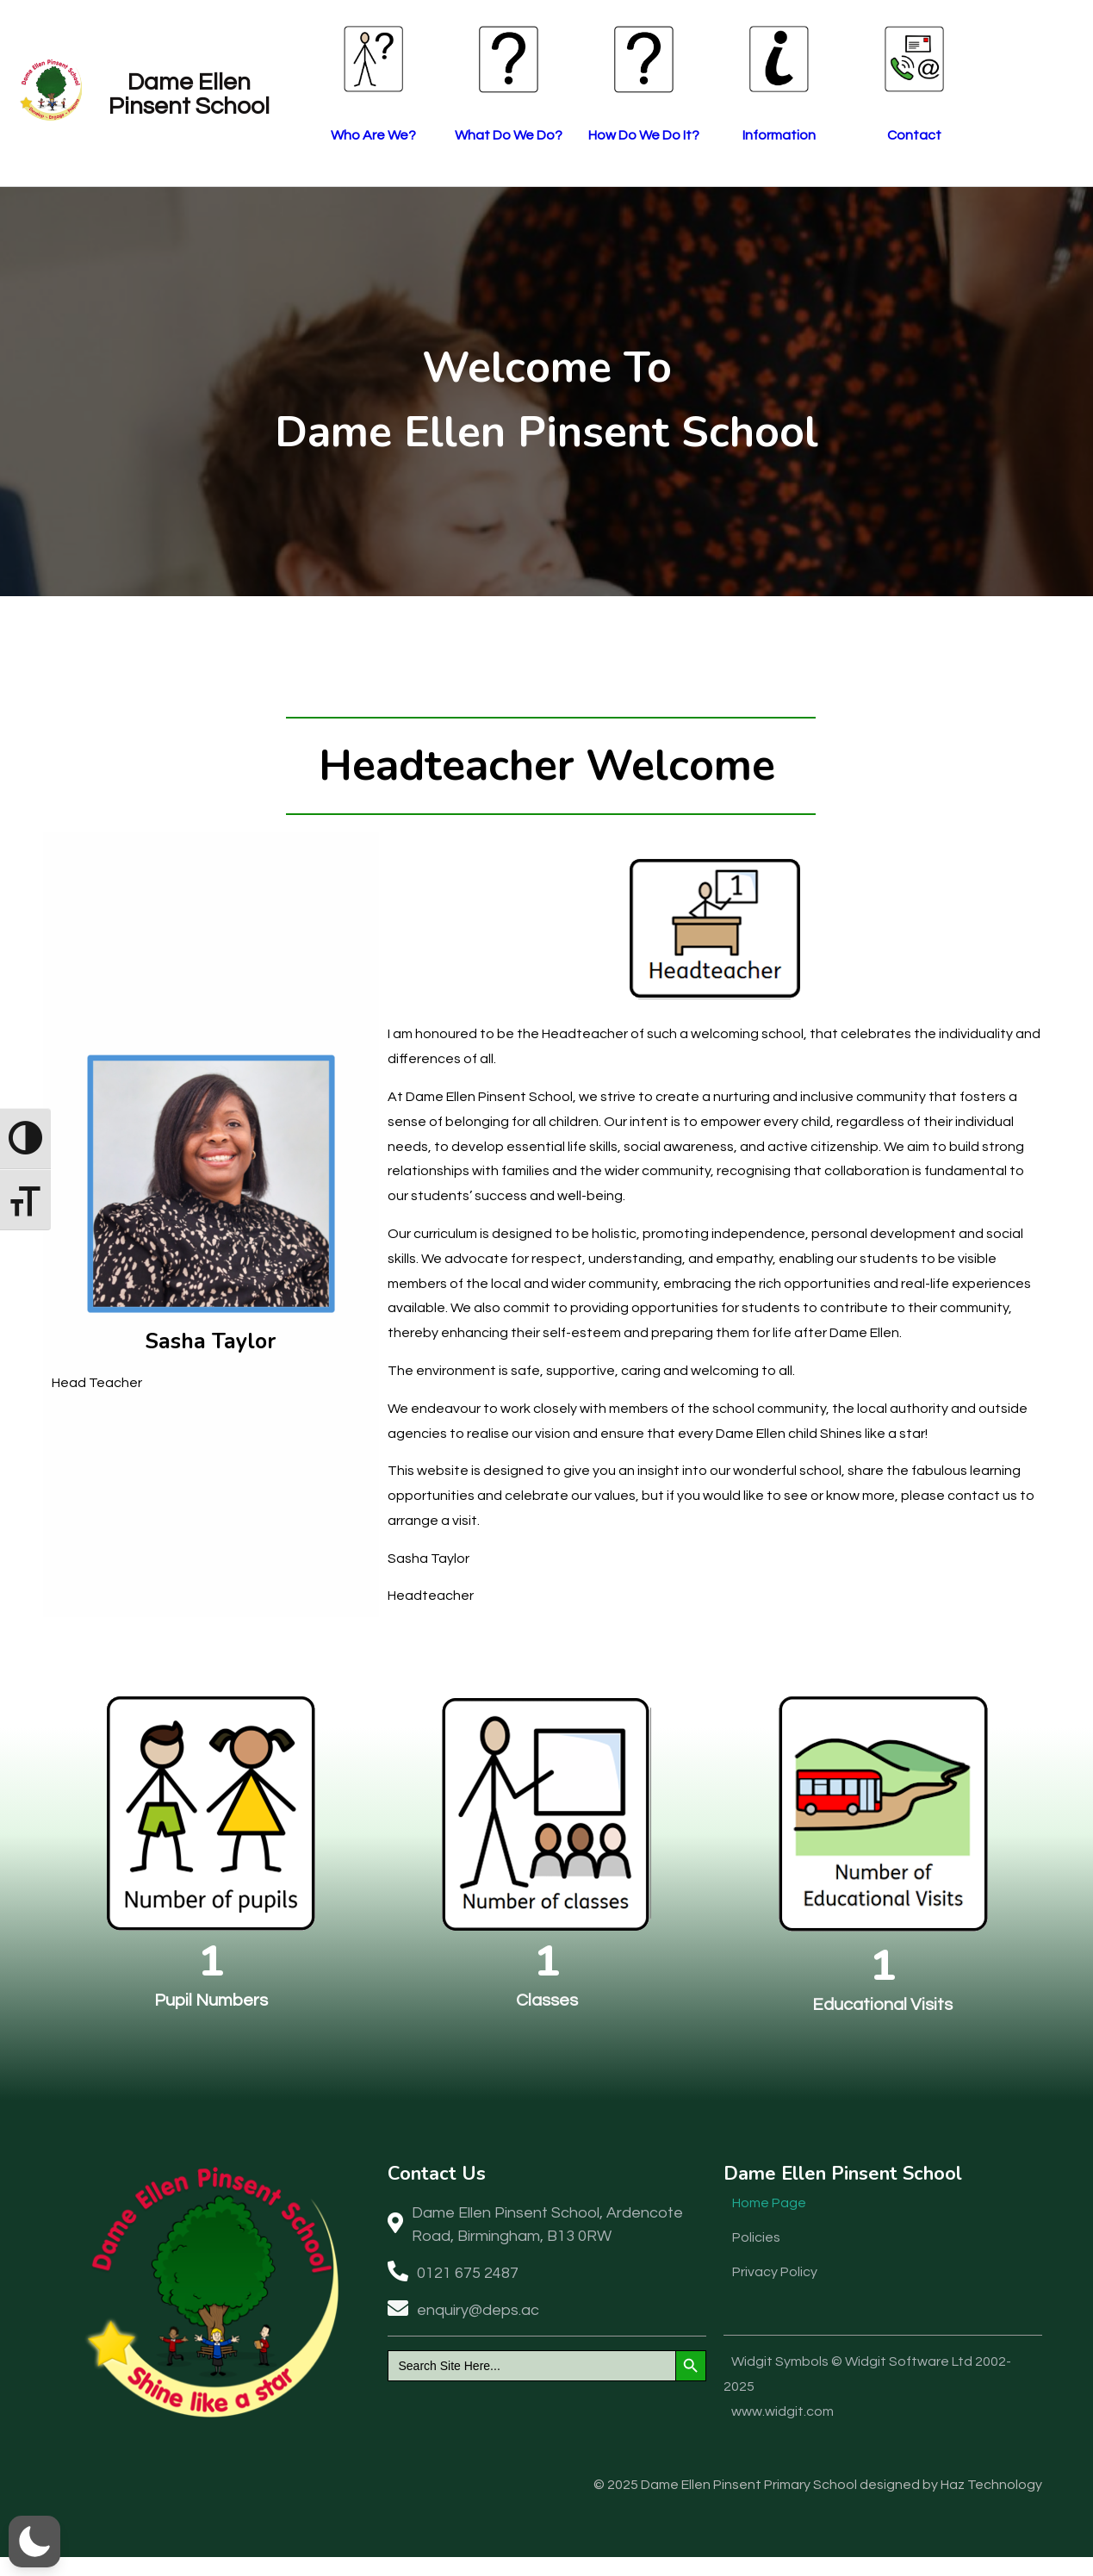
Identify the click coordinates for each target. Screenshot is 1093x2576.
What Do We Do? (560, 136)
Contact (973, 136)
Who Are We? (422, 136)
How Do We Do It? (697, 136)
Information (835, 136)
